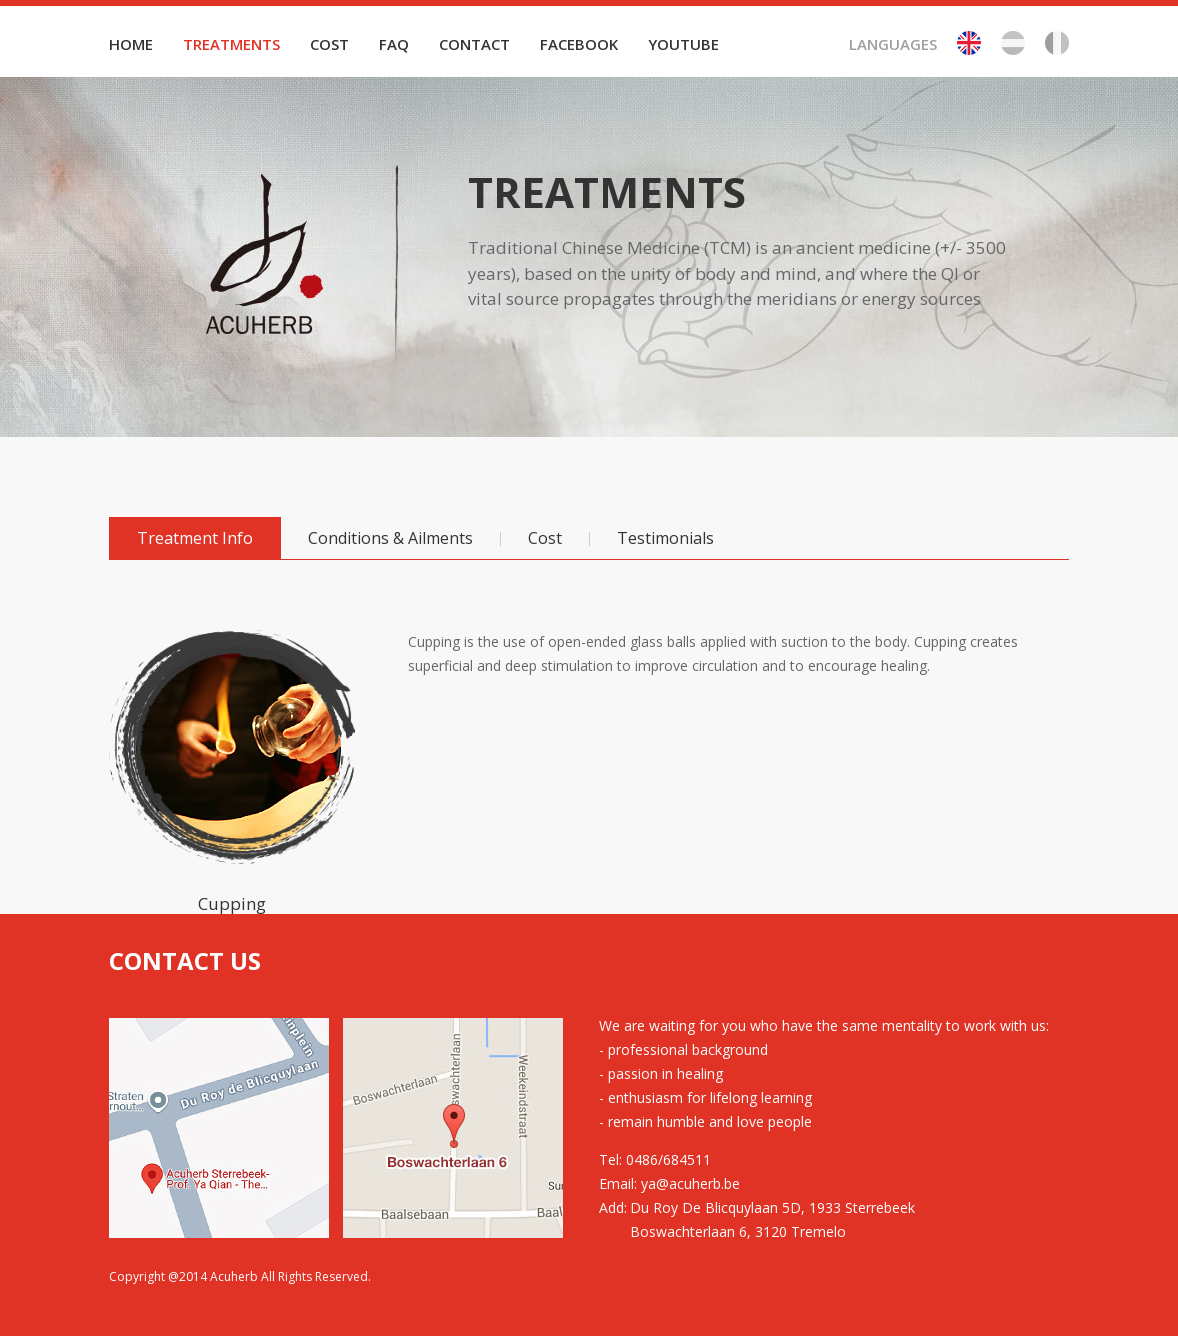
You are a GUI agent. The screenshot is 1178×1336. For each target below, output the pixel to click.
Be (1013, 43)
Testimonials (665, 538)
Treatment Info (195, 538)
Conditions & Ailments (390, 538)
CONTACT (474, 44)
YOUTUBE (683, 44)
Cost (545, 538)
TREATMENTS (231, 44)
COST (329, 44)
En (969, 43)
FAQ (394, 44)
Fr (1057, 43)
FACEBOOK (579, 44)
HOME (131, 44)
